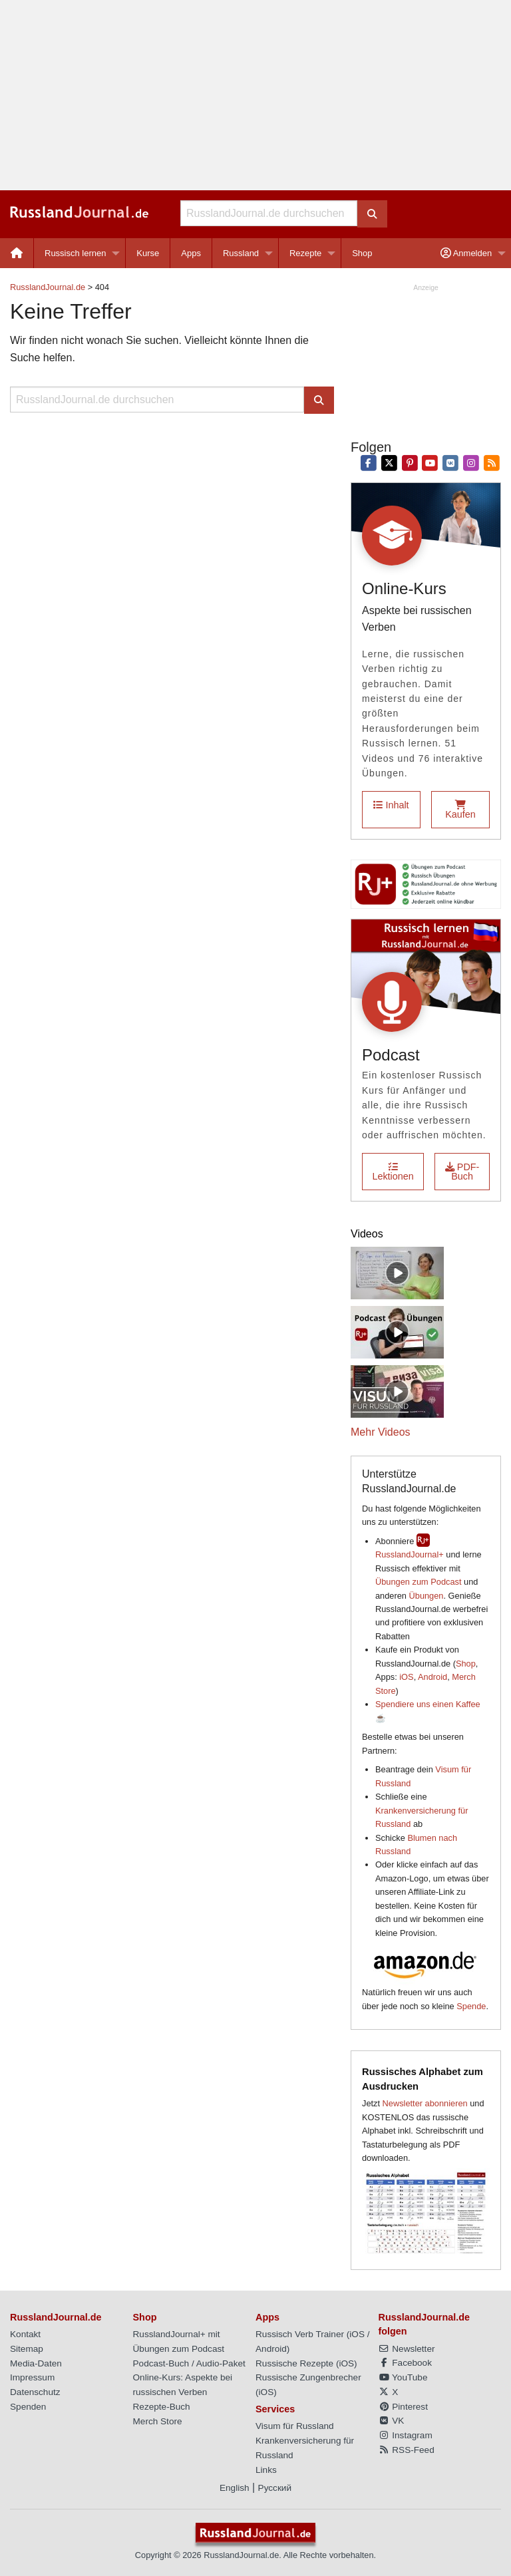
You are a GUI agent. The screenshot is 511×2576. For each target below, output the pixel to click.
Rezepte (305, 253)
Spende (471, 2006)
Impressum (32, 2377)
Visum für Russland (295, 2426)
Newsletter (407, 2349)
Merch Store (157, 2421)
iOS (406, 1677)
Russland (241, 253)
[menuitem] (17, 253)
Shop (362, 253)
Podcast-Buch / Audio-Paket (189, 2363)
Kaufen (460, 810)
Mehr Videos (381, 1432)
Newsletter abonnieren (425, 2103)
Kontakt (25, 2334)
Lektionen (392, 1172)
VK (392, 2421)
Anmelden (466, 253)
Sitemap (26, 2349)
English (235, 2488)
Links (266, 2470)
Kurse (147, 253)
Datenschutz (35, 2392)
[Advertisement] (255, 95)
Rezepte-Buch (161, 2407)
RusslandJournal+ (409, 1554)
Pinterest (403, 2407)
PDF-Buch (462, 1172)
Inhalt (391, 805)
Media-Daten (36, 2363)
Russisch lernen (75, 253)
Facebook (405, 2363)
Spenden (28, 2407)
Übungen (426, 1596)
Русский (274, 2488)
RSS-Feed (406, 2450)
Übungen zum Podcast (418, 1582)
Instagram (405, 2435)
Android (432, 1677)
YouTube (403, 2377)
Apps (191, 253)
